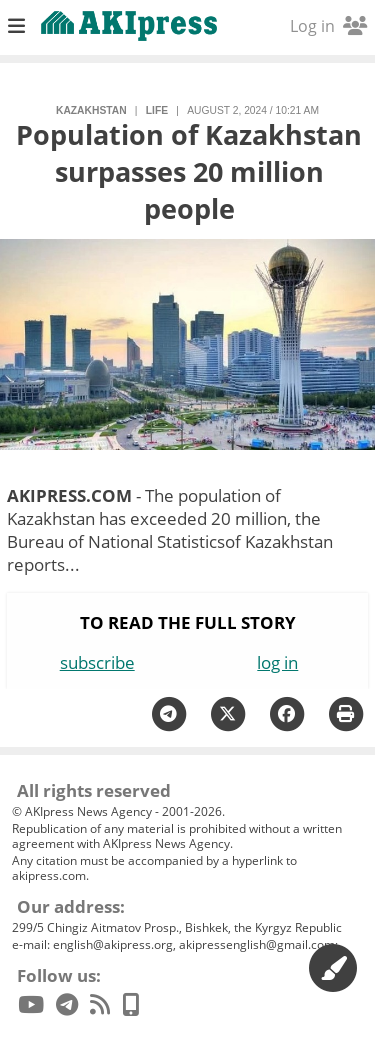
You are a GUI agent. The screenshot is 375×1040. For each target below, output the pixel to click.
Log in (328, 26)
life (157, 110)
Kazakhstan (91, 110)
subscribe (97, 662)
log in (277, 662)
